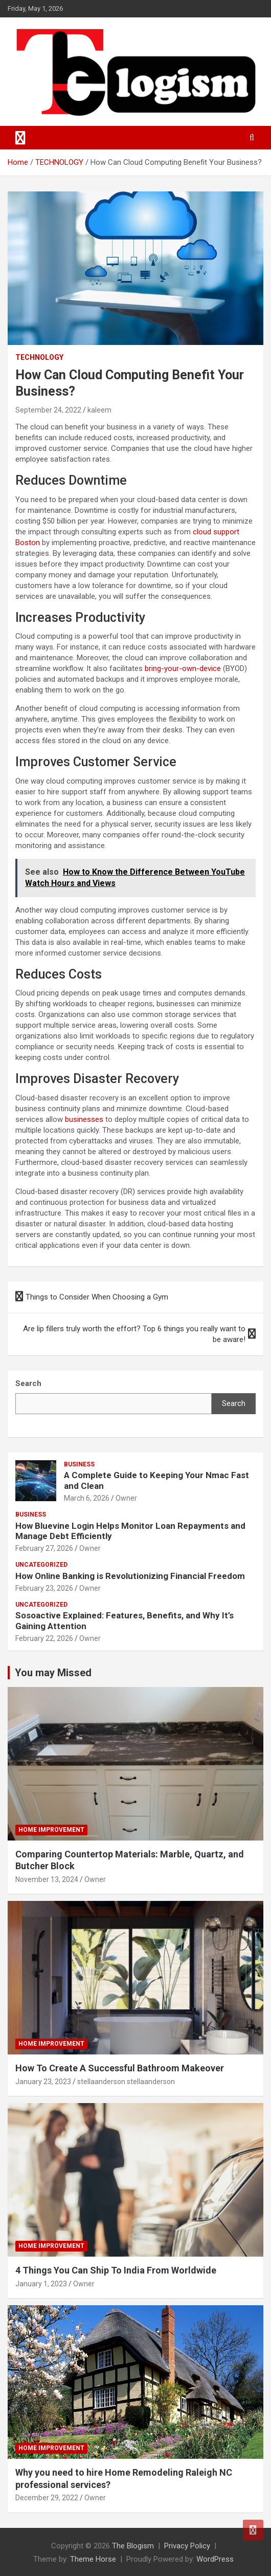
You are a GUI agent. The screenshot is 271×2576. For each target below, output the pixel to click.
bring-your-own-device (183, 668)
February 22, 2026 (44, 1638)
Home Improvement (51, 1829)
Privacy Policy (187, 2545)
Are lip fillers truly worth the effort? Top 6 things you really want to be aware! (134, 1334)
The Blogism (133, 2545)
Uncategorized (41, 1564)
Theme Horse (93, 2559)
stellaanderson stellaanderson (126, 2081)
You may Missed (53, 1672)
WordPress (215, 2559)
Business (79, 1464)
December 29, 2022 (46, 2498)
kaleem (99, 410)
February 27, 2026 (44, 1548)
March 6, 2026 (86, 1498)
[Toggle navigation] (20, 137)
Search (233, 1403)
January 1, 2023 (41, 2284)
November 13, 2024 (46, 1879)
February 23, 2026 (44, 1588)
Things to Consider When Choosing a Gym (97, 1297)
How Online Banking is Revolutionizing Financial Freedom (130, 1576)
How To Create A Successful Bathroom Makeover (119, 2068)
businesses (84, 1119)
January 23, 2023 (43, 2081)
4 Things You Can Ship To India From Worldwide (115, 2270)
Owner (126, 1498)
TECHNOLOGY (39, 357)
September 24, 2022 (48, 410)
